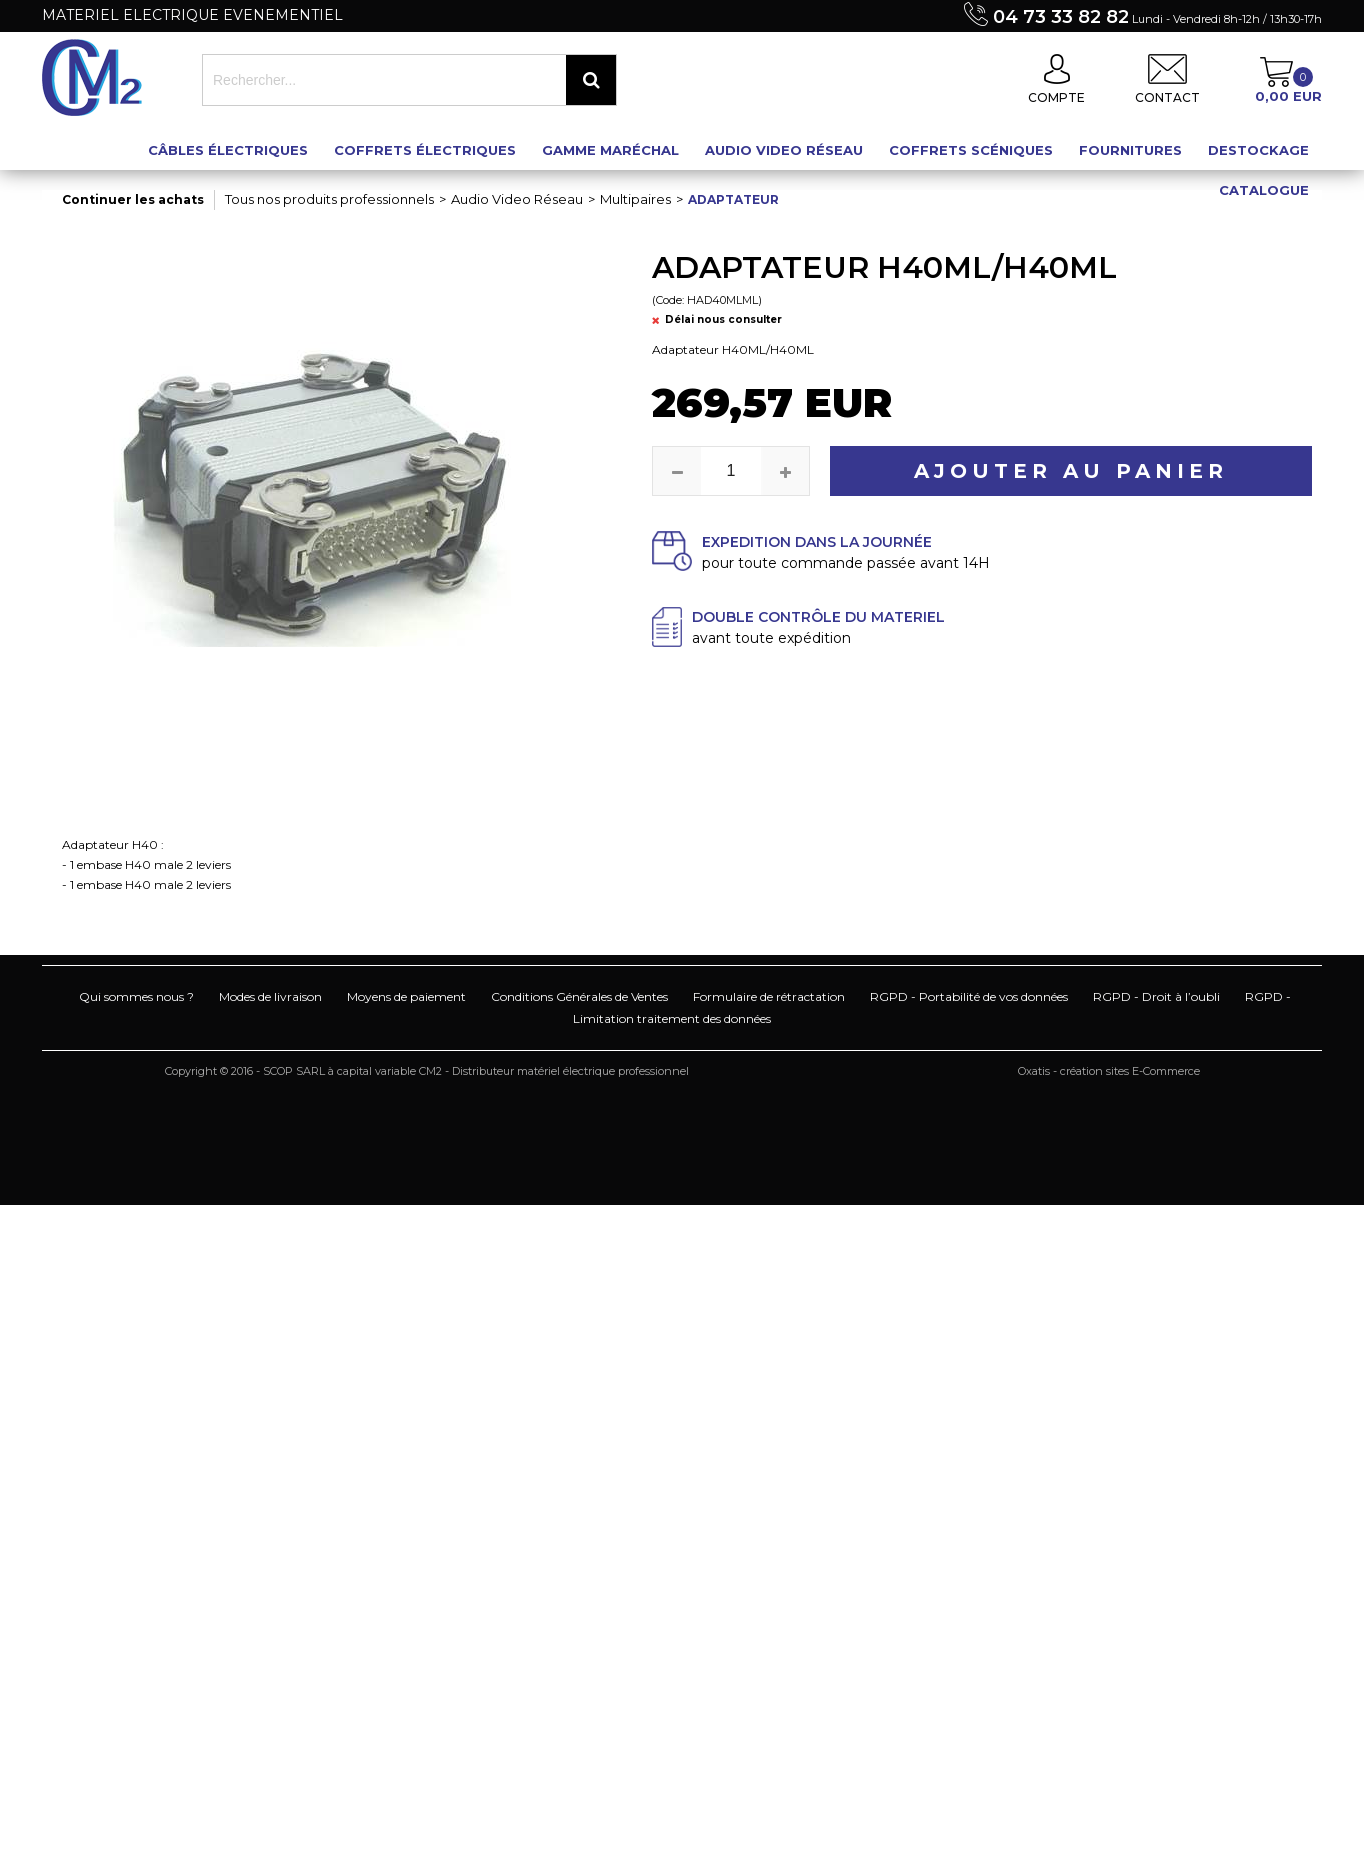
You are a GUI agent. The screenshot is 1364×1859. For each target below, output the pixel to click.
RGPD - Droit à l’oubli (1156, 996)
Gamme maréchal (610, 150)
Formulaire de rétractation (769, 996)
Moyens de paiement (406, 996)
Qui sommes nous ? (136, 996)
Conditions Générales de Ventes (579, 996)
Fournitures (1130, 150)
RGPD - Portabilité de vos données (969, 996)
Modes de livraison (270, 996)
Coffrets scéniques (971, 150)
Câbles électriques (228, 150)
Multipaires (635, 199)
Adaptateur (733, 199)
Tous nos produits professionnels (329, 199)
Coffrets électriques (425, 150)
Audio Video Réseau (784, 150)
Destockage (1258, 150)
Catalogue (1264, 190)
